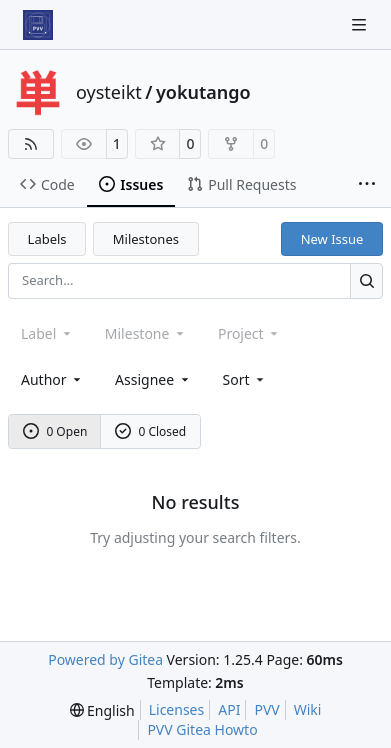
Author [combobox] (52, 379)
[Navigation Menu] (361, 24)
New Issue (332, 239)
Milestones (146, 239)
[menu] (245, 379)
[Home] (38, 25)
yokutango (203, 92)
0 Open (55, 431)
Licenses (177, 709)
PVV (266, 709)
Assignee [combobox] (153, 379)
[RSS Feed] (31, 144)
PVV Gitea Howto (202, 729)
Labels (47, 239)
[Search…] (366, 280)
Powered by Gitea (105, 659)
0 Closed (151, 431)
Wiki (308, 709)
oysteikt (109, 92)
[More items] (367, 185)
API (229, 709)
